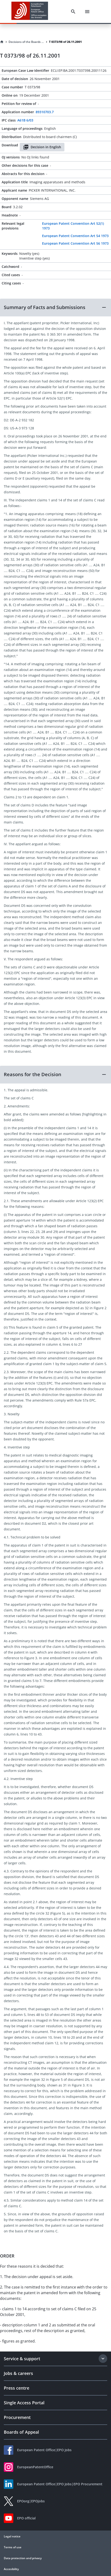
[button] (55, 307)
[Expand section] (103, 2358)
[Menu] (87, 11)
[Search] (73, 11)
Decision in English (42, 147)
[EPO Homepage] (29, 11)
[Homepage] (2, 42)
